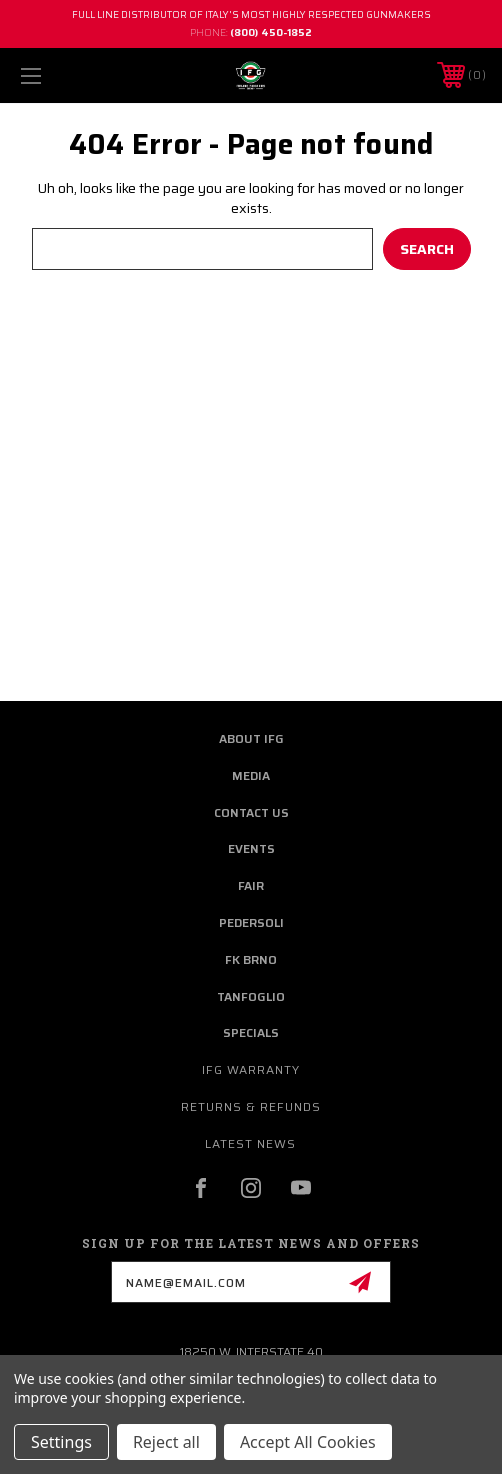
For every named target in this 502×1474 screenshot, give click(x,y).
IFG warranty (251, 1069)
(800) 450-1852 (271, 32)
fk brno (251, 959)
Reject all (166, 1442)
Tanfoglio (251, 996)
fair (251, 885)
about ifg (251, 738)
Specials (251, 1032)
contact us (251, 812)
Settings (61, 1442)
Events (251, 848)
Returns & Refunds (251, 1106)
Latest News (250, 1143)
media (251, 775)
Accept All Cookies (308, 1442)
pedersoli (251, 922)
